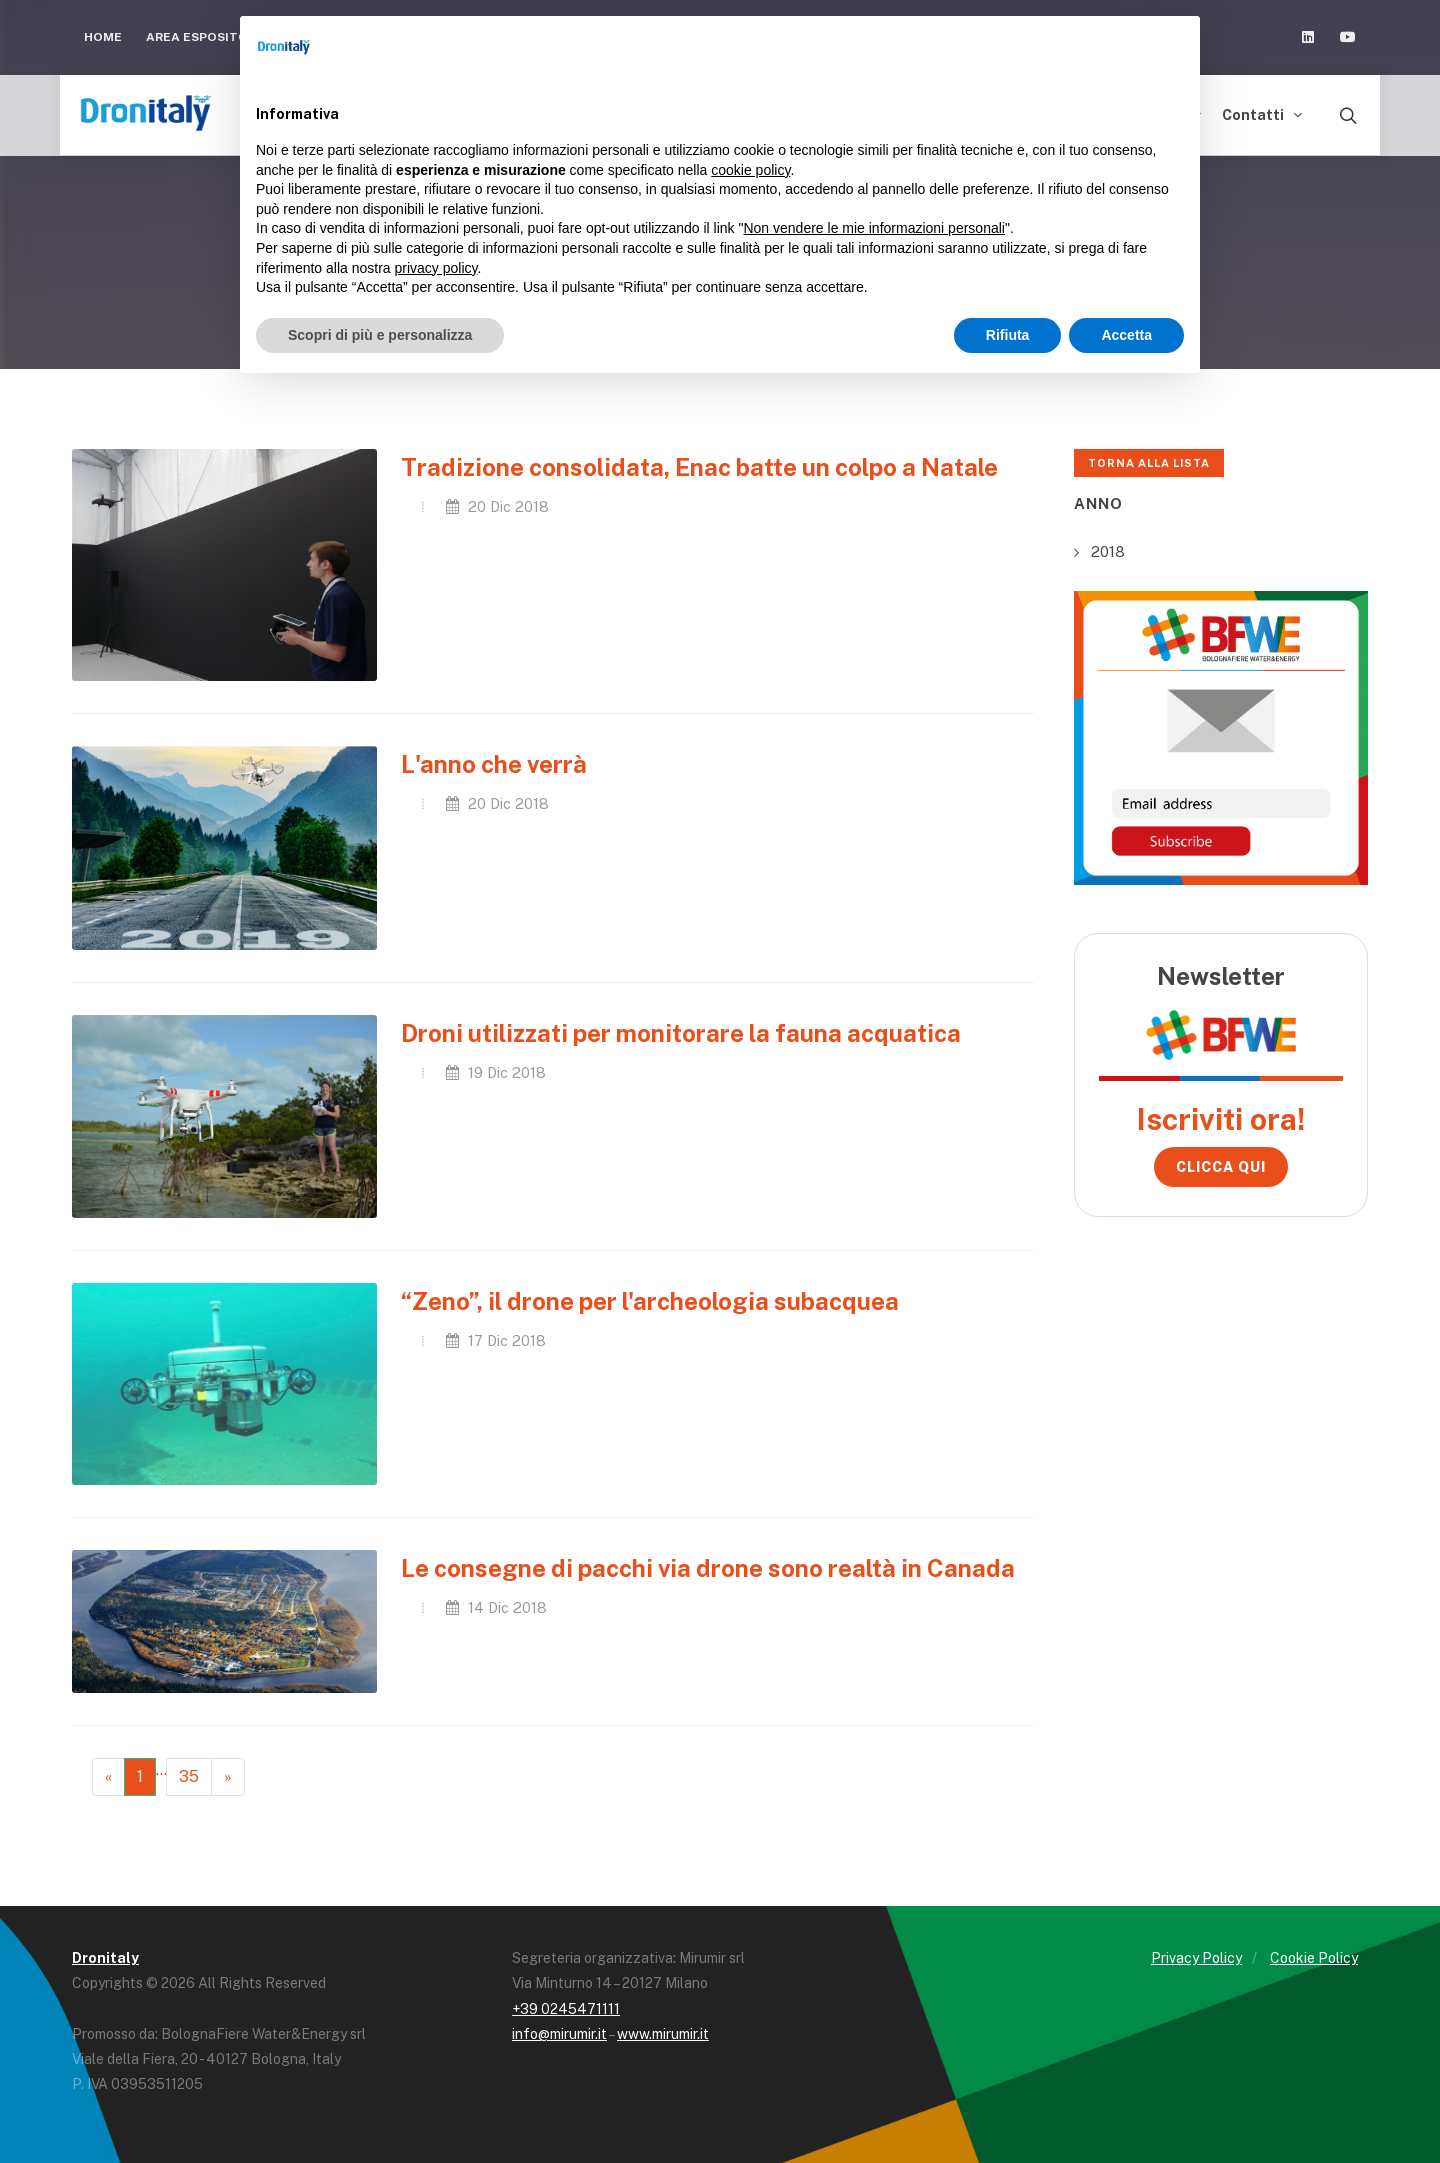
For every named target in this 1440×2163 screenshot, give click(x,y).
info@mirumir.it (559, 2034)
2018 (1108, 551)
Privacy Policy (1196, 1958)
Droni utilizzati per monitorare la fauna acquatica (681, 1033)
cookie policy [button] (750, 170)
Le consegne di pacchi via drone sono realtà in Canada (708, 1568)
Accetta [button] (1126, 335)
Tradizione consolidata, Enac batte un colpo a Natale (699, 467)
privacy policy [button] (436, 268)
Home (103, 37)
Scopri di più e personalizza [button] (380, 335)
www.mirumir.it (663, 2034)
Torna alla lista (1149, 463)
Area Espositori (203, 37)
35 (189, 1776)
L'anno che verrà (494, 764)
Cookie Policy (1314, 1958)
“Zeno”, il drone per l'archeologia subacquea (650, 1301)
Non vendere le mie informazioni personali (873, 228)
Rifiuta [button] (1008, 335)
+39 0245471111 (566, 2009)
